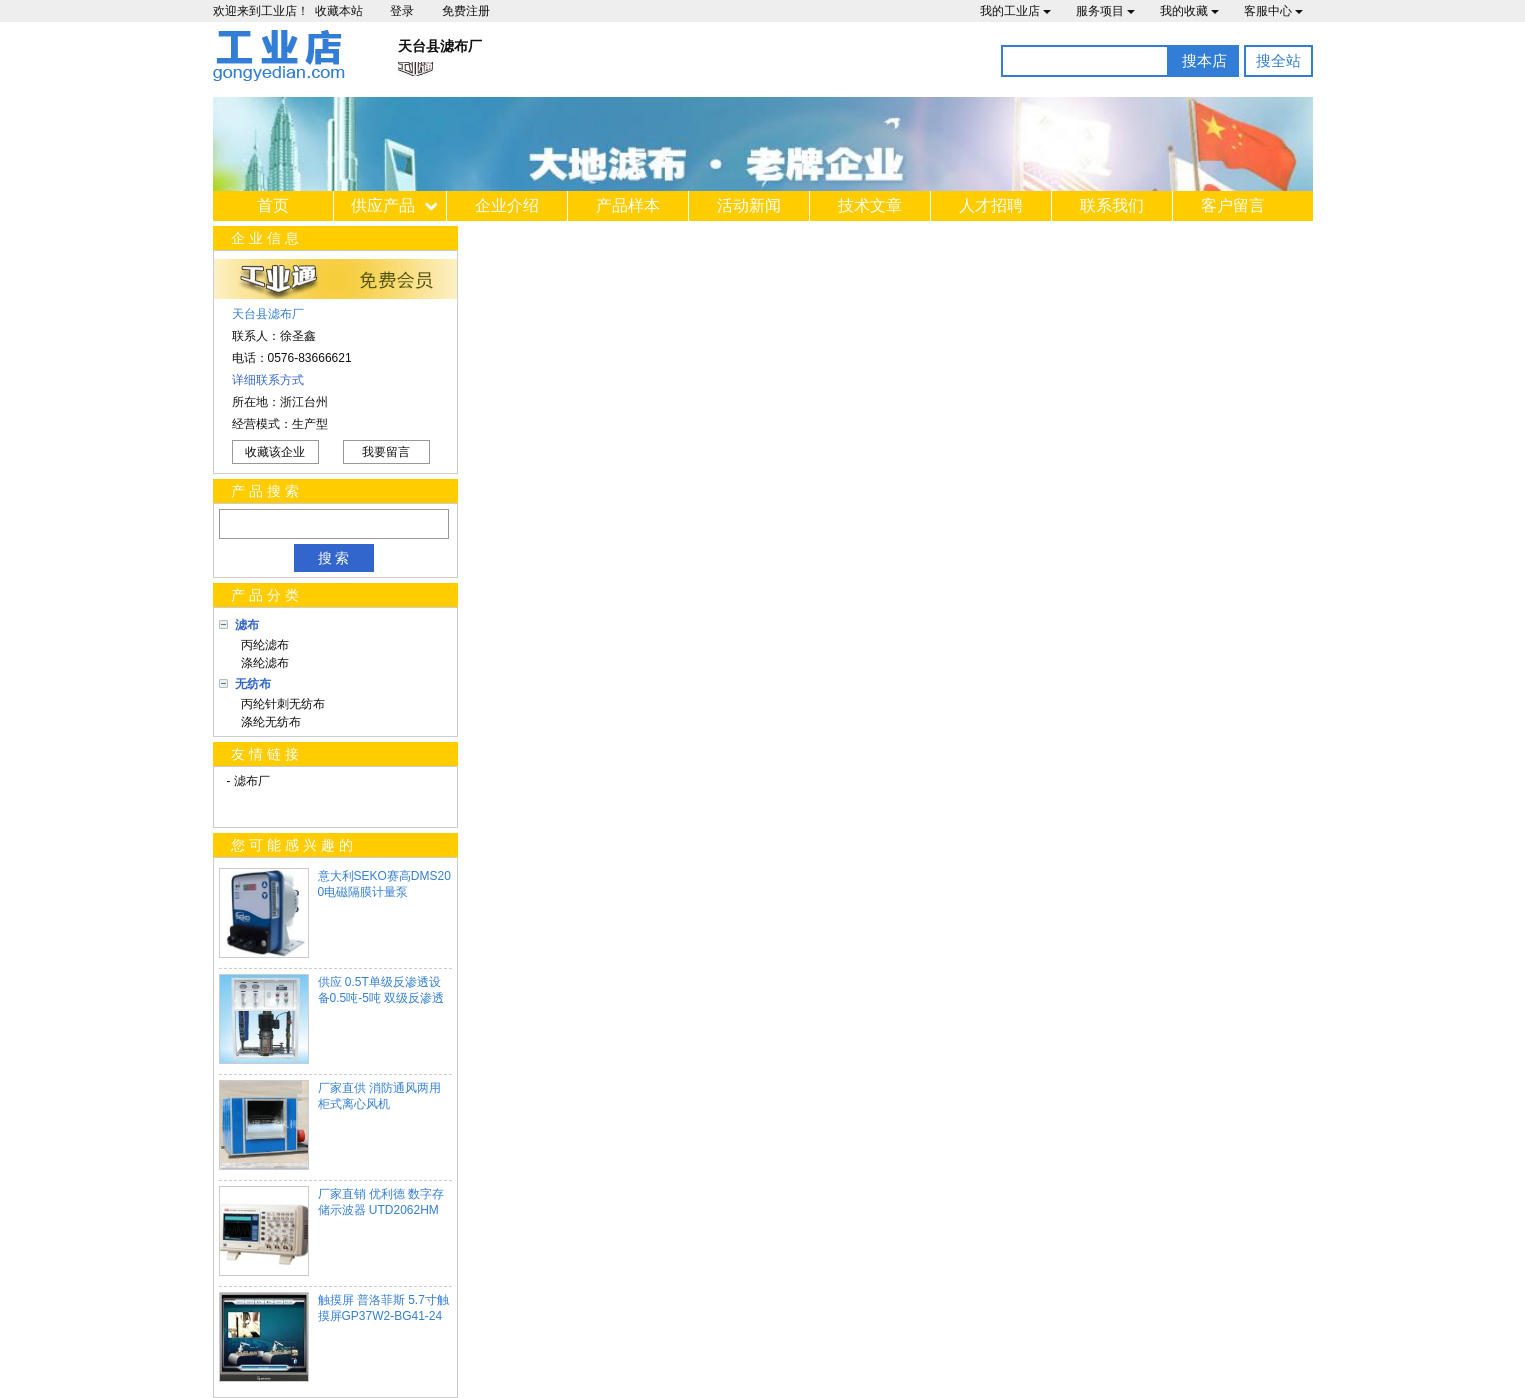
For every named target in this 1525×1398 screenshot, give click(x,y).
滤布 (247, 625)
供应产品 (383, 205)
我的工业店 (1015, 11)
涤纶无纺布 (268, 722)
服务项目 (1105, 11)
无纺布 (253, 684)
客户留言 (1233, 205)
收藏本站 (339, 11)
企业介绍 (507, 205)
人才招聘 (991, 205)
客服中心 (1273, 11)
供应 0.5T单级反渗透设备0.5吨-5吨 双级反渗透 (381, 990)
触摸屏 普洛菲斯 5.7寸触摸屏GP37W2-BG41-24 (383, 1308)
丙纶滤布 (262, 645)
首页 (273, 205)
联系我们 (1112, 205)
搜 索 (334, 558)
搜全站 (1278, 60)
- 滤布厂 (248, 781)
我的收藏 (1189, 11)
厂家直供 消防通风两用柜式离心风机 (379, 1096)
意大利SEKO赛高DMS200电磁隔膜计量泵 (384, 884)
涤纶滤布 (262, 663)
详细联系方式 (268, 380)
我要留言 (386, 452)
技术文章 (870, 205)
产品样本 (628, 205)
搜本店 (1204, 60)
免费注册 (466, 11)
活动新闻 (749, 205)
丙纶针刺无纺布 (280, 704)
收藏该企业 (275, 452)
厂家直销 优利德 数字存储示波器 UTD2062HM (381, 1202)
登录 (402, 11)
